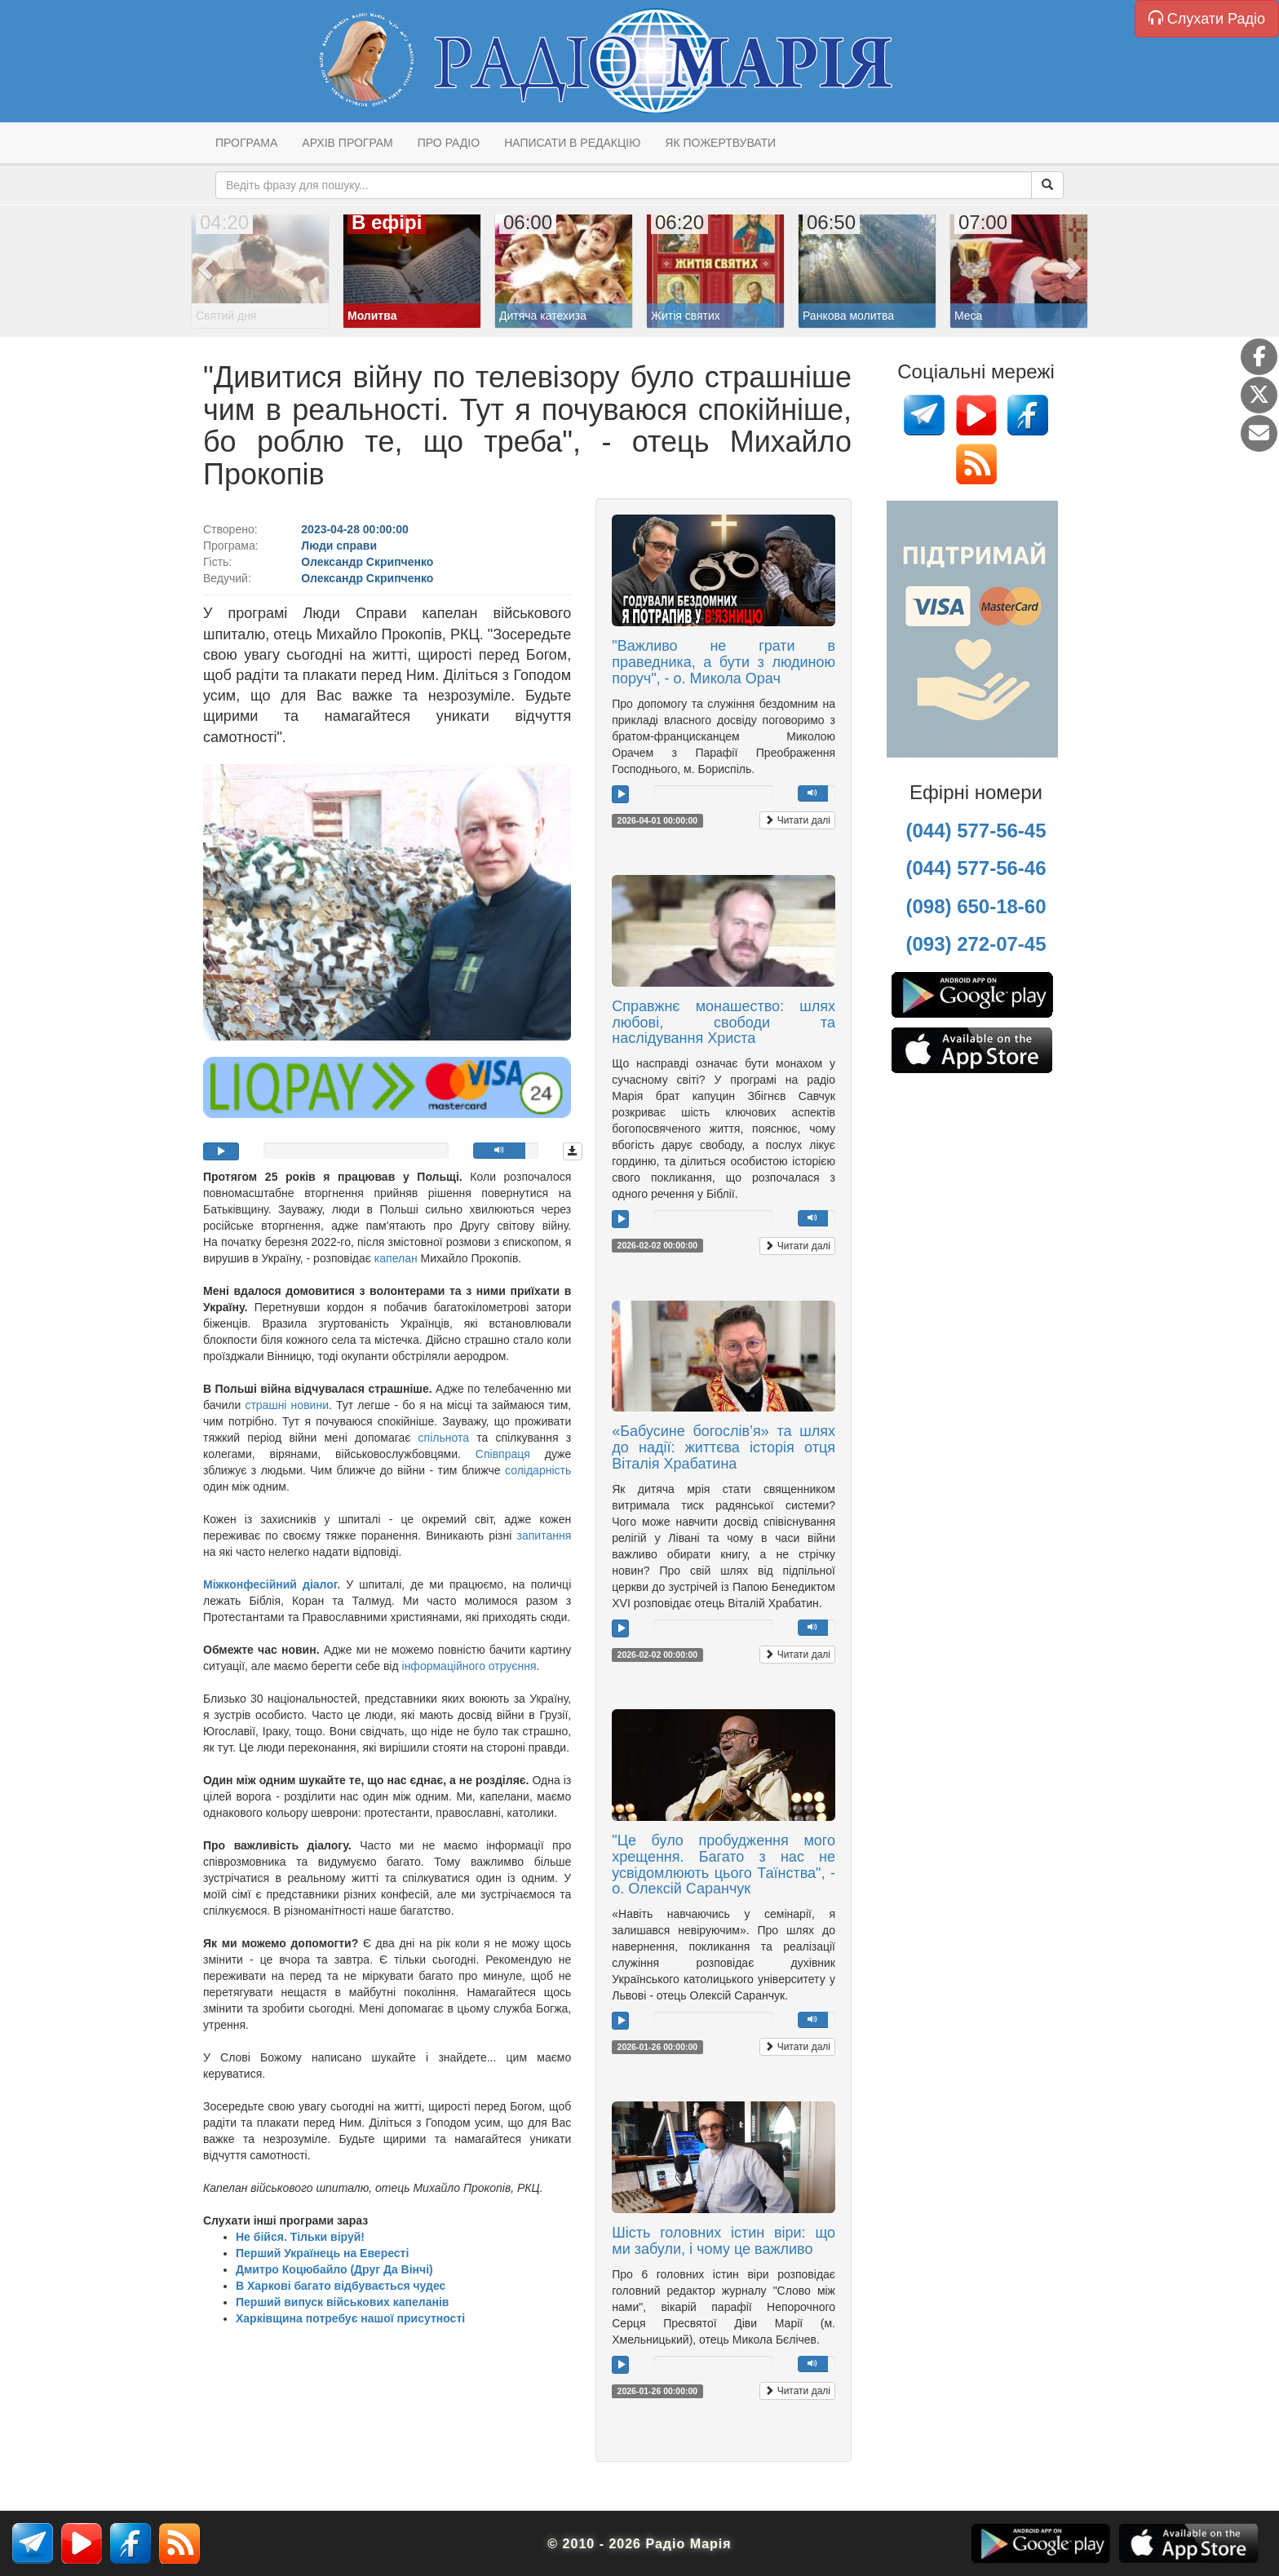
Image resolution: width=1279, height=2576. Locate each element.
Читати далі (797, 820)
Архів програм (347, 142)
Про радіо (449, 142)
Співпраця (503, 1453)
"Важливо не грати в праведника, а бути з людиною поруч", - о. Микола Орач (723, 662)
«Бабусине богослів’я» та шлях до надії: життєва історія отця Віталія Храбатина (723, 1447)
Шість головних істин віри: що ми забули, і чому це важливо (723, 2241)
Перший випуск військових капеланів (342, 2302)
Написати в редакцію (572, 142)
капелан (397, 1258)
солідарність (538, 1470)
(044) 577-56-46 (975, 868)
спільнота (443, 1437)
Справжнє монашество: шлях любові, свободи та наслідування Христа (723, 1022)
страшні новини (287, 1405)
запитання (544, 1535)
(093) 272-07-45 (975, 944)
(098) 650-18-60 (975, 906)
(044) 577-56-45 (975, 831)
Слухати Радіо (1206, 18)
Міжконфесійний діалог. (271, 1584)
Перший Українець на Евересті (322, 2253)
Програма (246, 142)
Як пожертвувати (720, 142)
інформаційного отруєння (469, 1665)
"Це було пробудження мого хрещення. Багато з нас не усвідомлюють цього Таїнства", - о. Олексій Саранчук (723, 1864)
